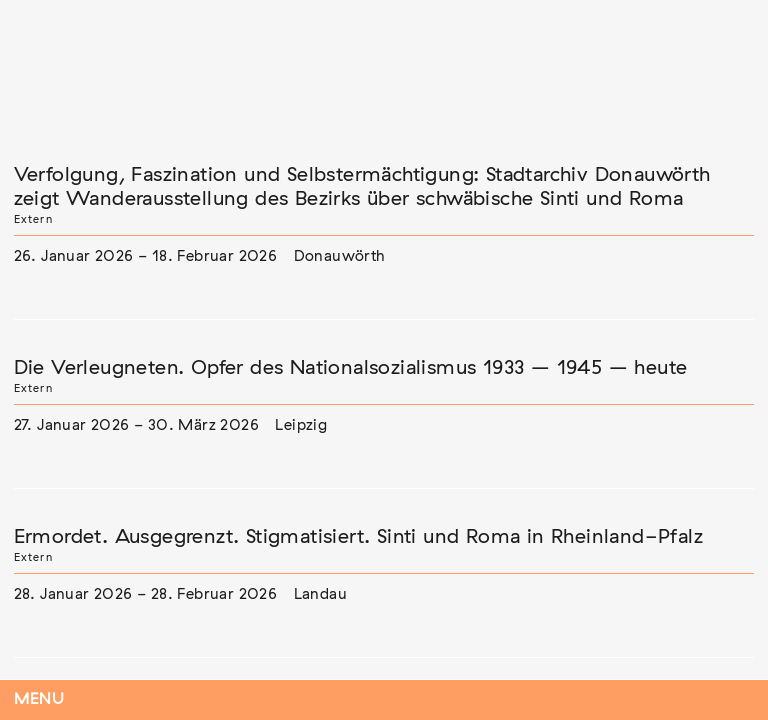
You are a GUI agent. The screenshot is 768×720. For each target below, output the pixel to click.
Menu (39, 699)
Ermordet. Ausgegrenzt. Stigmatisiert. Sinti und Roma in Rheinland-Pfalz (358, 537)
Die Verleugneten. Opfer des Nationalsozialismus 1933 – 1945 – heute (351, 368)
